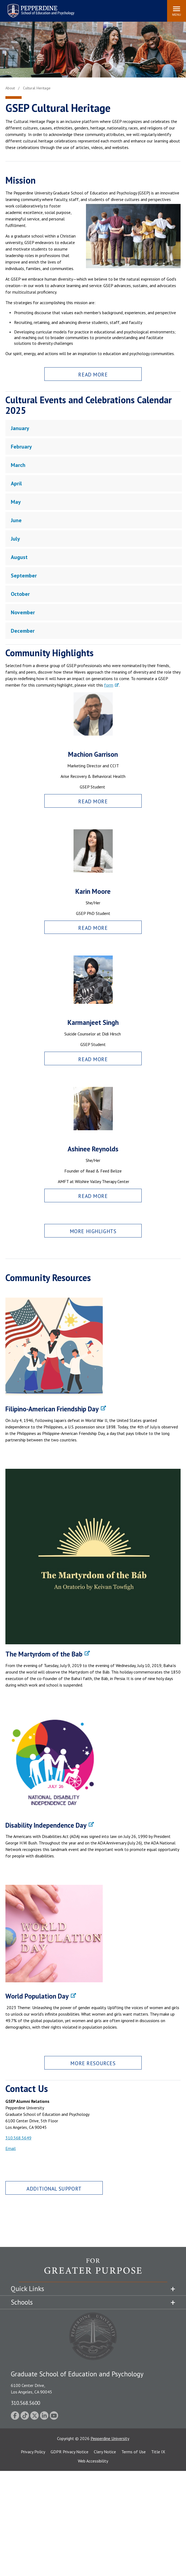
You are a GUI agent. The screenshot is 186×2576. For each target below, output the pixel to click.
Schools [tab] (22, 2302)
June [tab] (16, 520)
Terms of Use (133, 2451)
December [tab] (23, 630)
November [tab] (23, 612)
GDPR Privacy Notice (69, 2451)
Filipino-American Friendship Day (52, 1409)
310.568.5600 (25, 2402)
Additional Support (53, 2188)
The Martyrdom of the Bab (43, 1654)
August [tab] (19, 557)
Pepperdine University (110, 2438)
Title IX (158, 2451)
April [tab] (16, 483)
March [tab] (18, 465)
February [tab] (21, 446)
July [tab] (15, 538)
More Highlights (93, 1231)
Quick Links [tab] (27, 2288)
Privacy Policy (33, 2451)
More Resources (92, 2063)
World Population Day (37, 1996)
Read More (93, 374)
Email (10, 2148)
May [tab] (16, 501)
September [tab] (24, 575)
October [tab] (20, 593)
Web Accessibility (93, 2461)
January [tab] (20, 428)
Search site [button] (89, 8)
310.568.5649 (18, 2137)
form (108, 685)
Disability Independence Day (46, 1825)
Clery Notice (105, 2451)
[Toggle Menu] (176, 11)
